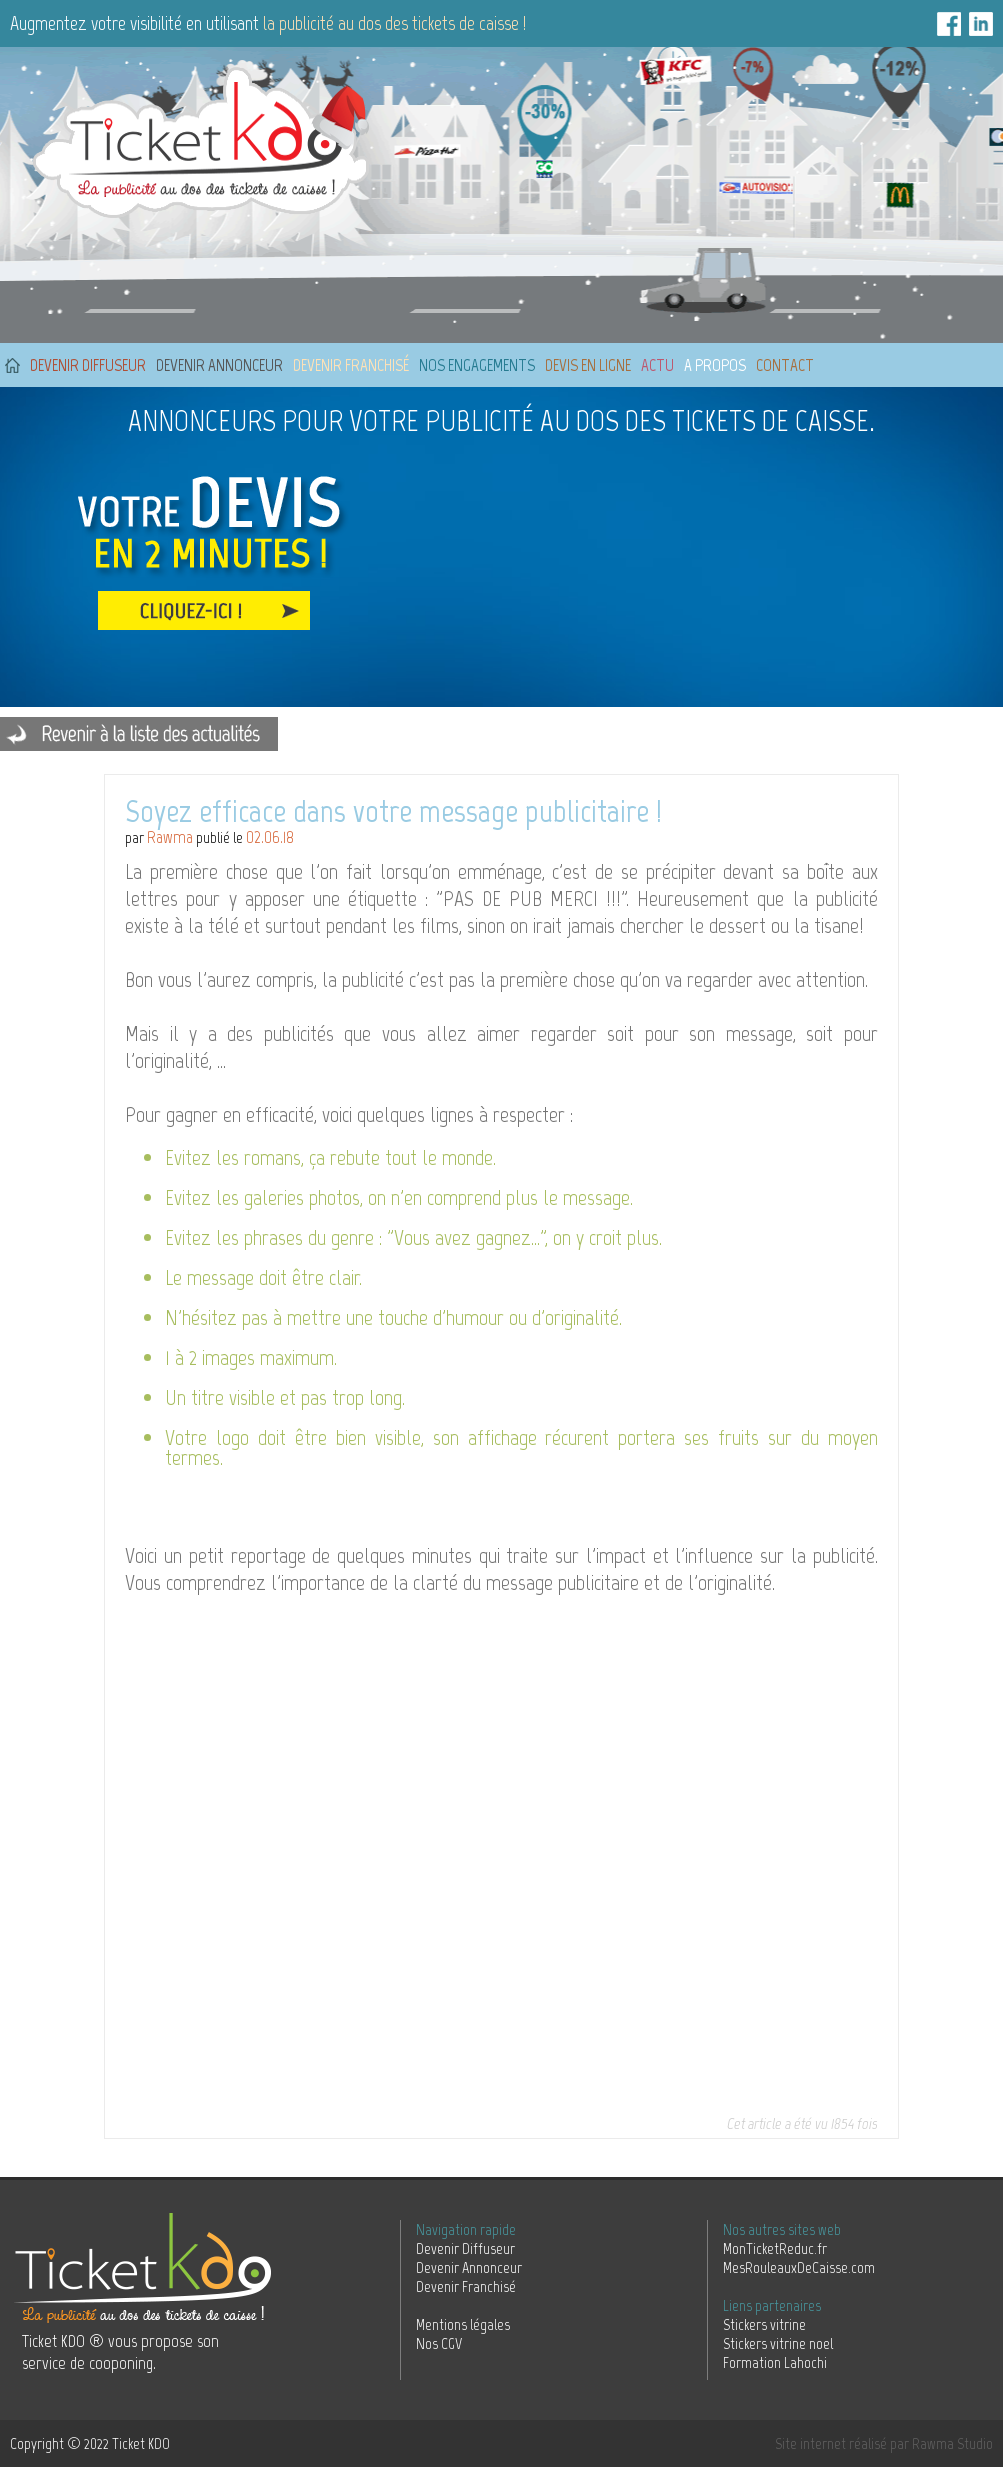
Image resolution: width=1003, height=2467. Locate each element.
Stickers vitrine (764, 2324)
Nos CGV (439, 2343)
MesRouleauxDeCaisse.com (799, 2267)
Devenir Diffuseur (465, 2248)
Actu (657, 365)
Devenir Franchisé (466, 2286)
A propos (715, 365)
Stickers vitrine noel (778, 2343)
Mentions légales (463, 2324)
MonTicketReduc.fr (775, 2248)
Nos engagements (477, 365)
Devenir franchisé (351, 365)
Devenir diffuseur (88, 365)
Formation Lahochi (775, 2362)
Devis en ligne (588, 365)
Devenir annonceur (219, 365)
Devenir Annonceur (469, 2267)
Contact (785, 365)
